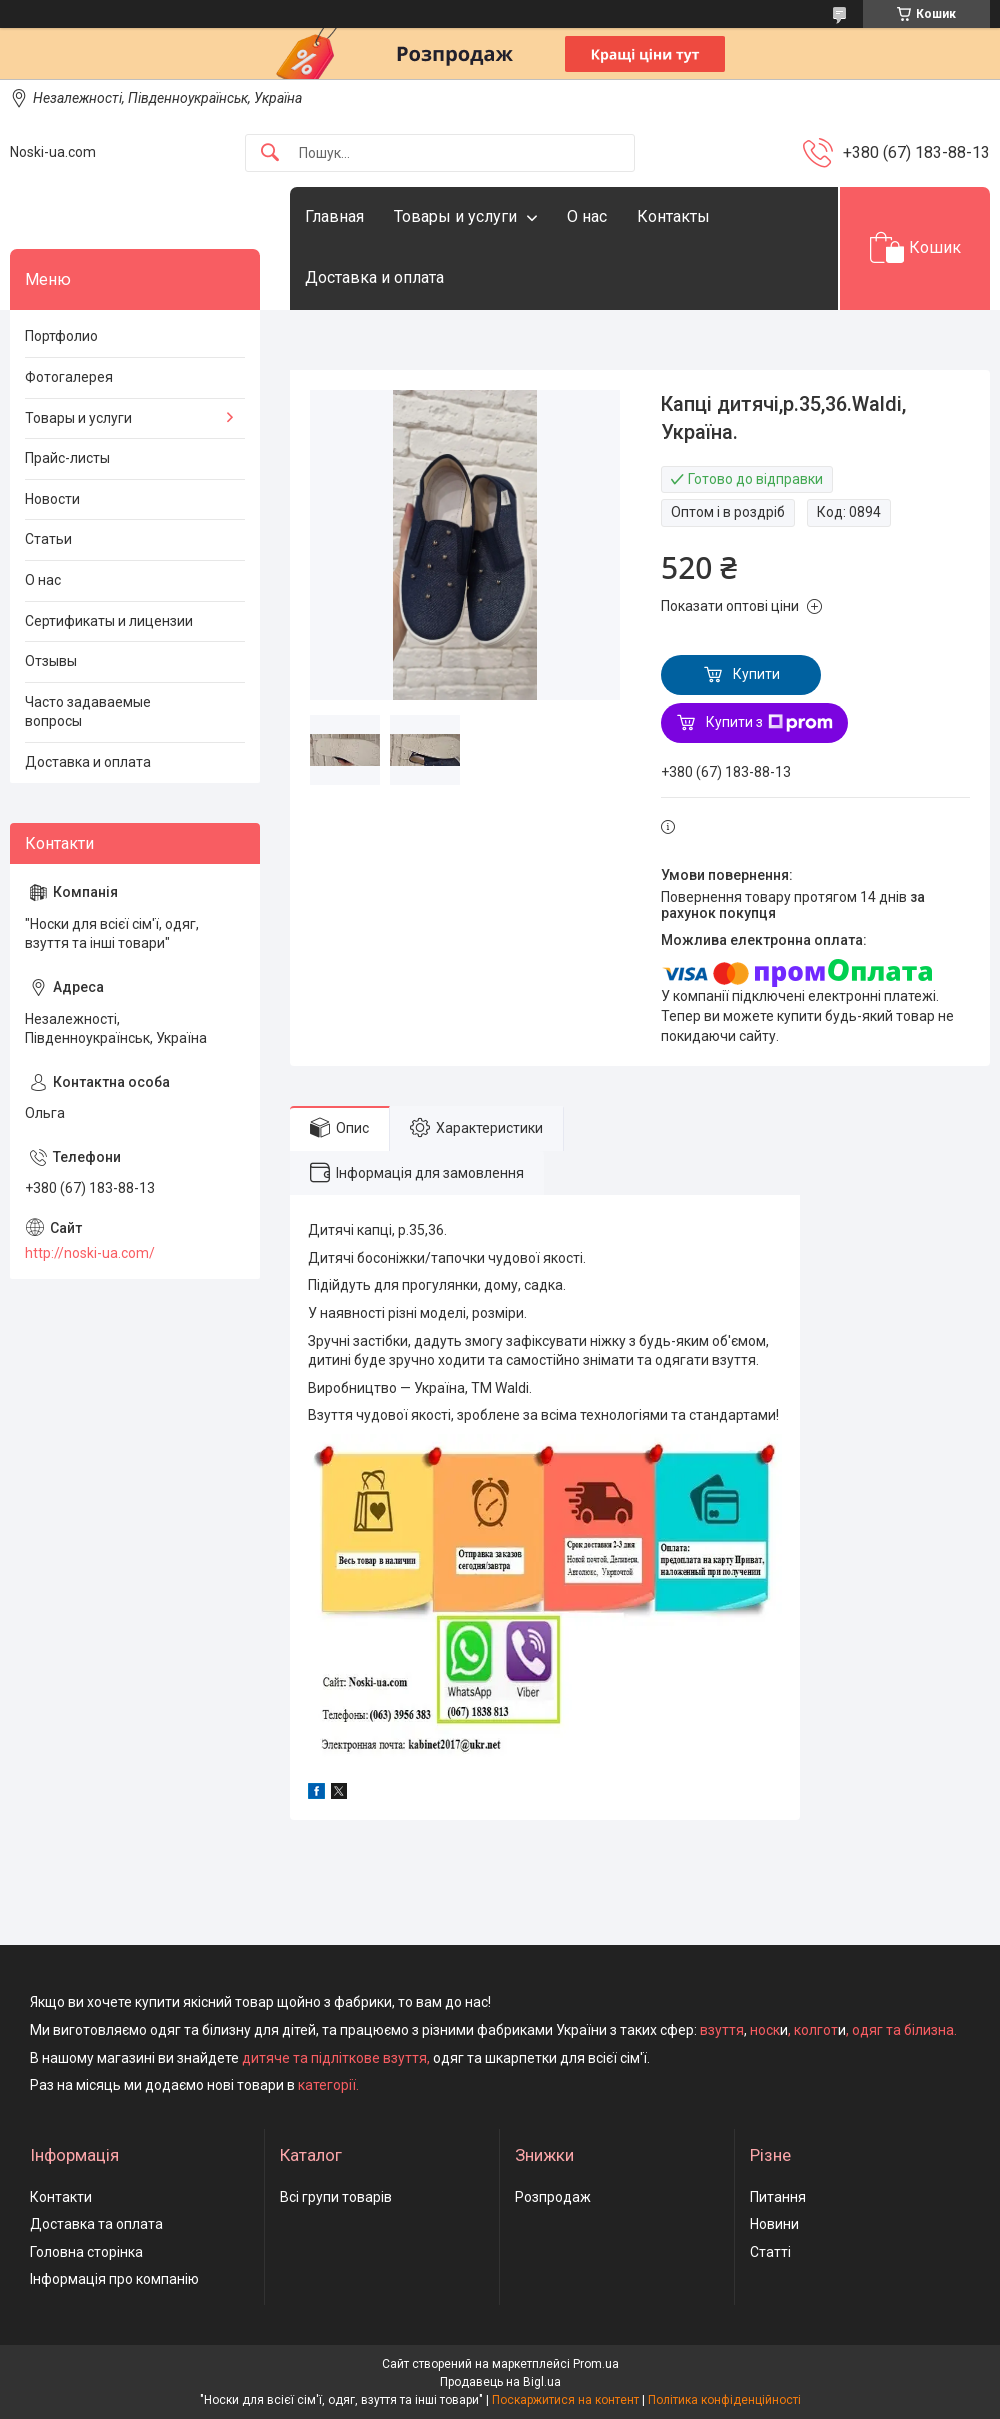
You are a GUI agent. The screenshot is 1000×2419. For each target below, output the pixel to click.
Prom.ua (596, 2364)
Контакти (61, 2197)
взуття (720, 2030)
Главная (334, 216)
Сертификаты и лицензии (109, 621)
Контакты (673, 216)
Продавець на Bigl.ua (500, 2382)
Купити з (769, 723)
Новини (774, 2224)
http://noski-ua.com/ (90, 1253)
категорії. (328, 2085)
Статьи (48, 539)
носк (765, 2030)
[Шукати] (270, 153)
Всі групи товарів (336, 2197)
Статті (770, 2252)
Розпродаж (553, 2197)
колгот (816, 2030)
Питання (778, 2197)
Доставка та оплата (96, 2224)
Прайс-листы (67, 458)
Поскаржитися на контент (565, 2400)
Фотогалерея (69, 377)
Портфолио (61, 336)
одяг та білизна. (904, 2030)
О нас (587, 216)
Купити (756, 674)
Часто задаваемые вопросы (88, 712)
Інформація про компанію (114, 2279)
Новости (52, 499)
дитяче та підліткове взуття (334, 2058)
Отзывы (51, 661)
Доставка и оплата (374, 277)
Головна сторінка (86, 2252)
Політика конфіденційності (724, 2400)
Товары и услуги (455, 216)
